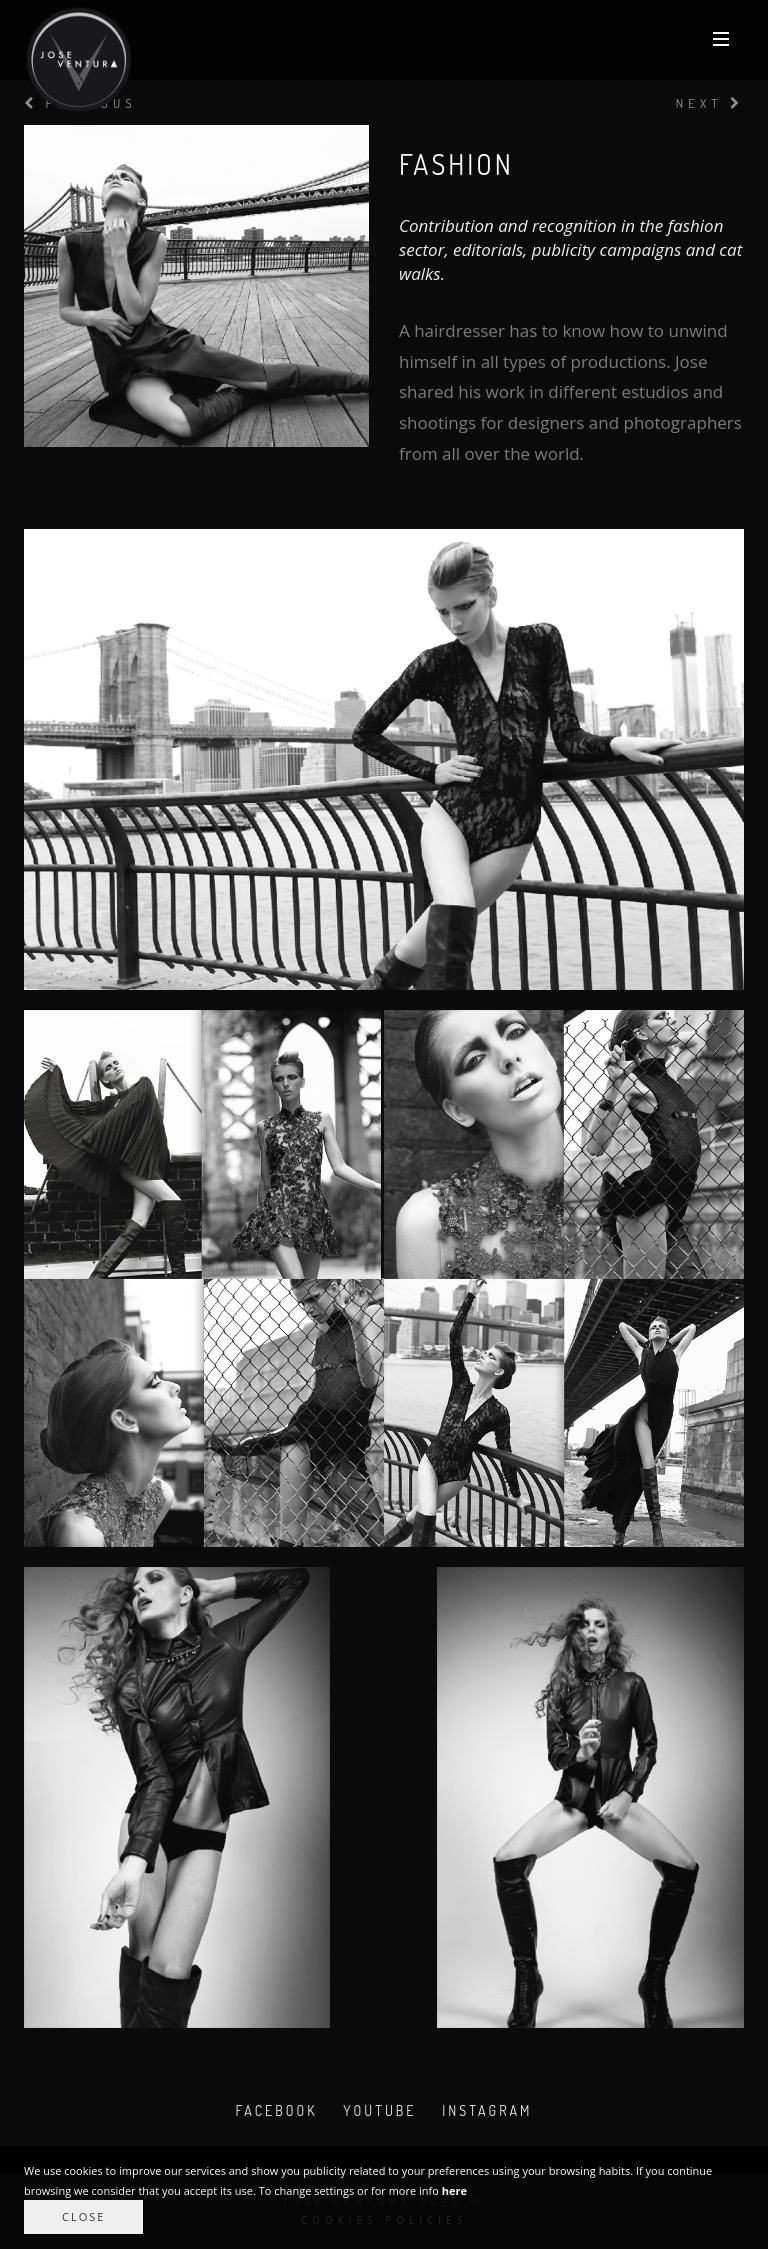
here (454, 2190)
